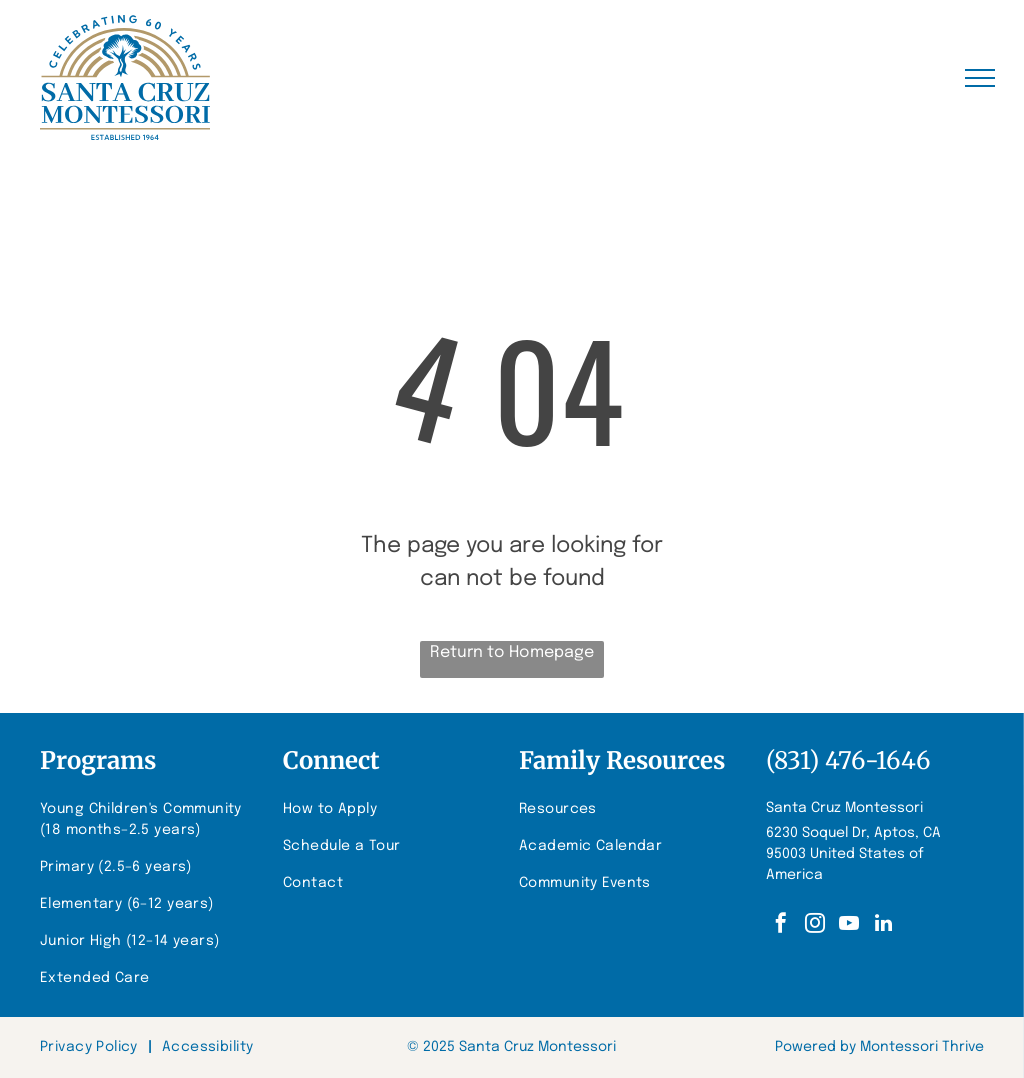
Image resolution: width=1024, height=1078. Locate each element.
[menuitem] (151, 820)
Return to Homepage (512, 652)
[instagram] (815, 925)
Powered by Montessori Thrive (879, 1047)
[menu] (980, 78)
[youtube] (849, 925)
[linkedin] (883, 925)
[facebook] (781, 925)
